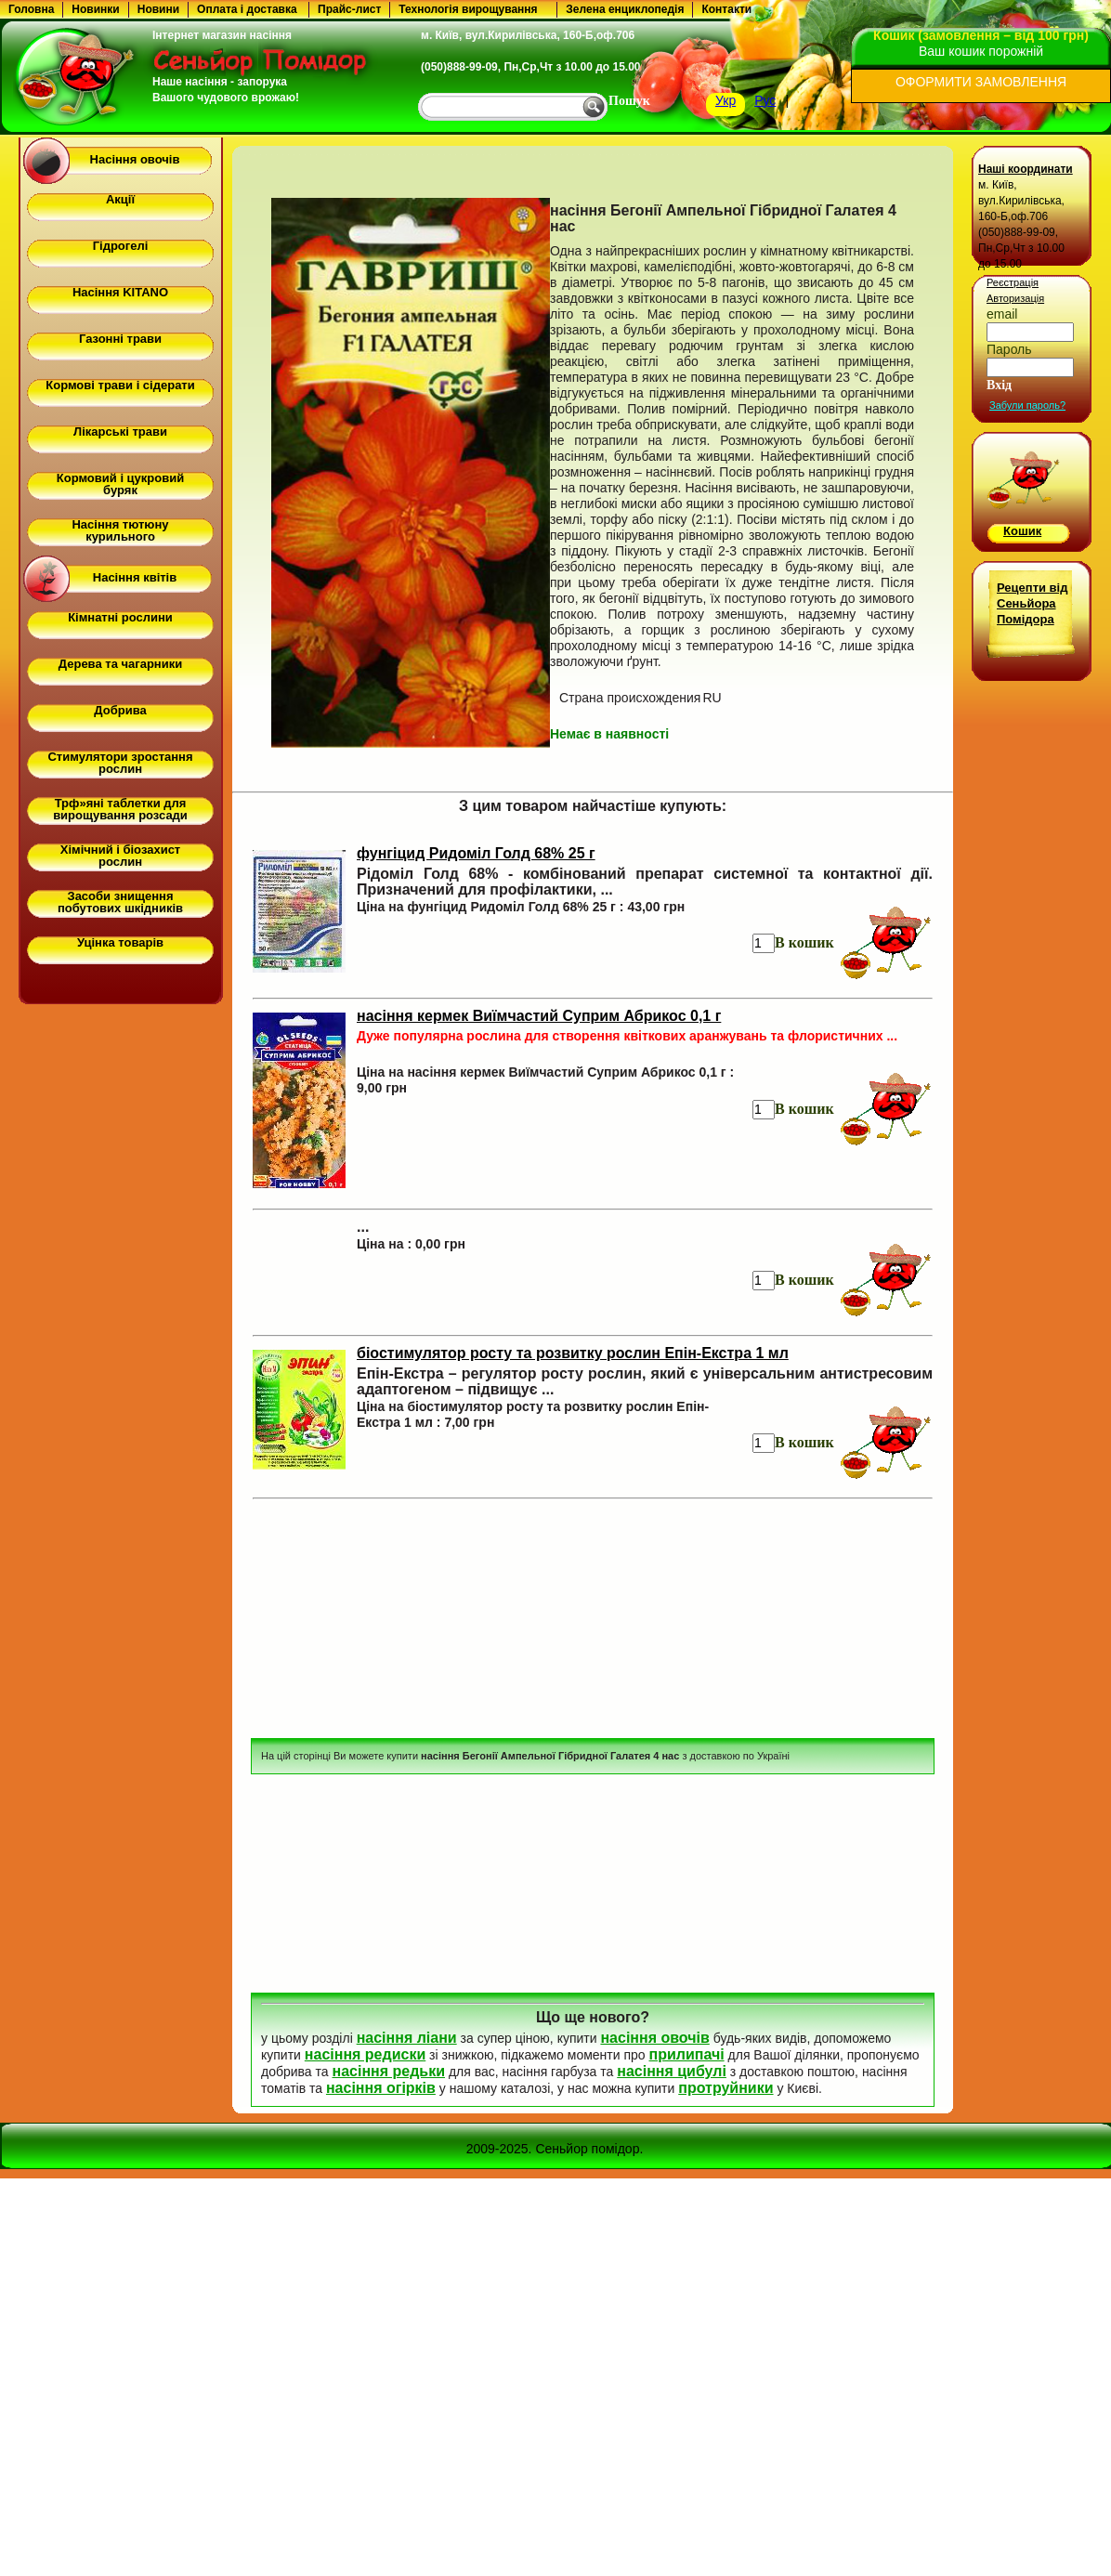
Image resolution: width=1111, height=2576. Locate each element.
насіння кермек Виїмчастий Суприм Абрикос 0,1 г (539, 1016)
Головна (31, 9)
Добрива (120, 710)
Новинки (95, 9)
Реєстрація (1013, 282)
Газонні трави (120, 339)
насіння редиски (365, 2054)
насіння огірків (381, 2088)
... (363, 1227)
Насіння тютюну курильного (120, 530)
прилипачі (686, 2054)
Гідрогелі (121, 246)
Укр (725, 100)
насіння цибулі (671, 2071)
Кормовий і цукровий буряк (120, 484)
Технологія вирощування (468, 9)
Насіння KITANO (120, 292)
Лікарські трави (120, 431)
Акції (120, 199)
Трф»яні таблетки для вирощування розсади (120, 809)
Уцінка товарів (120, 942)
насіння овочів (654, 2038)
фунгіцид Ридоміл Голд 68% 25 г (476, 853)
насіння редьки (388, 2071)
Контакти (726, 9)
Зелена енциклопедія (625, 9)
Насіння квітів (134, 577)
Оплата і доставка (247, 9)
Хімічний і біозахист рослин (120, 856)
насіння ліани (407, 2038)
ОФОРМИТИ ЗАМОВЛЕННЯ (980, 81)
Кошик (1022, 531)
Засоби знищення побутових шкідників (120, 902)
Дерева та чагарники (120, 664)
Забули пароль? (1027, 405)
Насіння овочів (135, 159)
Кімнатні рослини (120, 617)
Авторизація (1015, 298)
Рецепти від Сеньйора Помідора (1032, 603)
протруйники (725, 2088)
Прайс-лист (349, 9)
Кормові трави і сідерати (120, 385)
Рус (765, 100)
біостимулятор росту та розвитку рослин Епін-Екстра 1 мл (573, 1353)
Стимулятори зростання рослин (119, 763)
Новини (158, 9)
